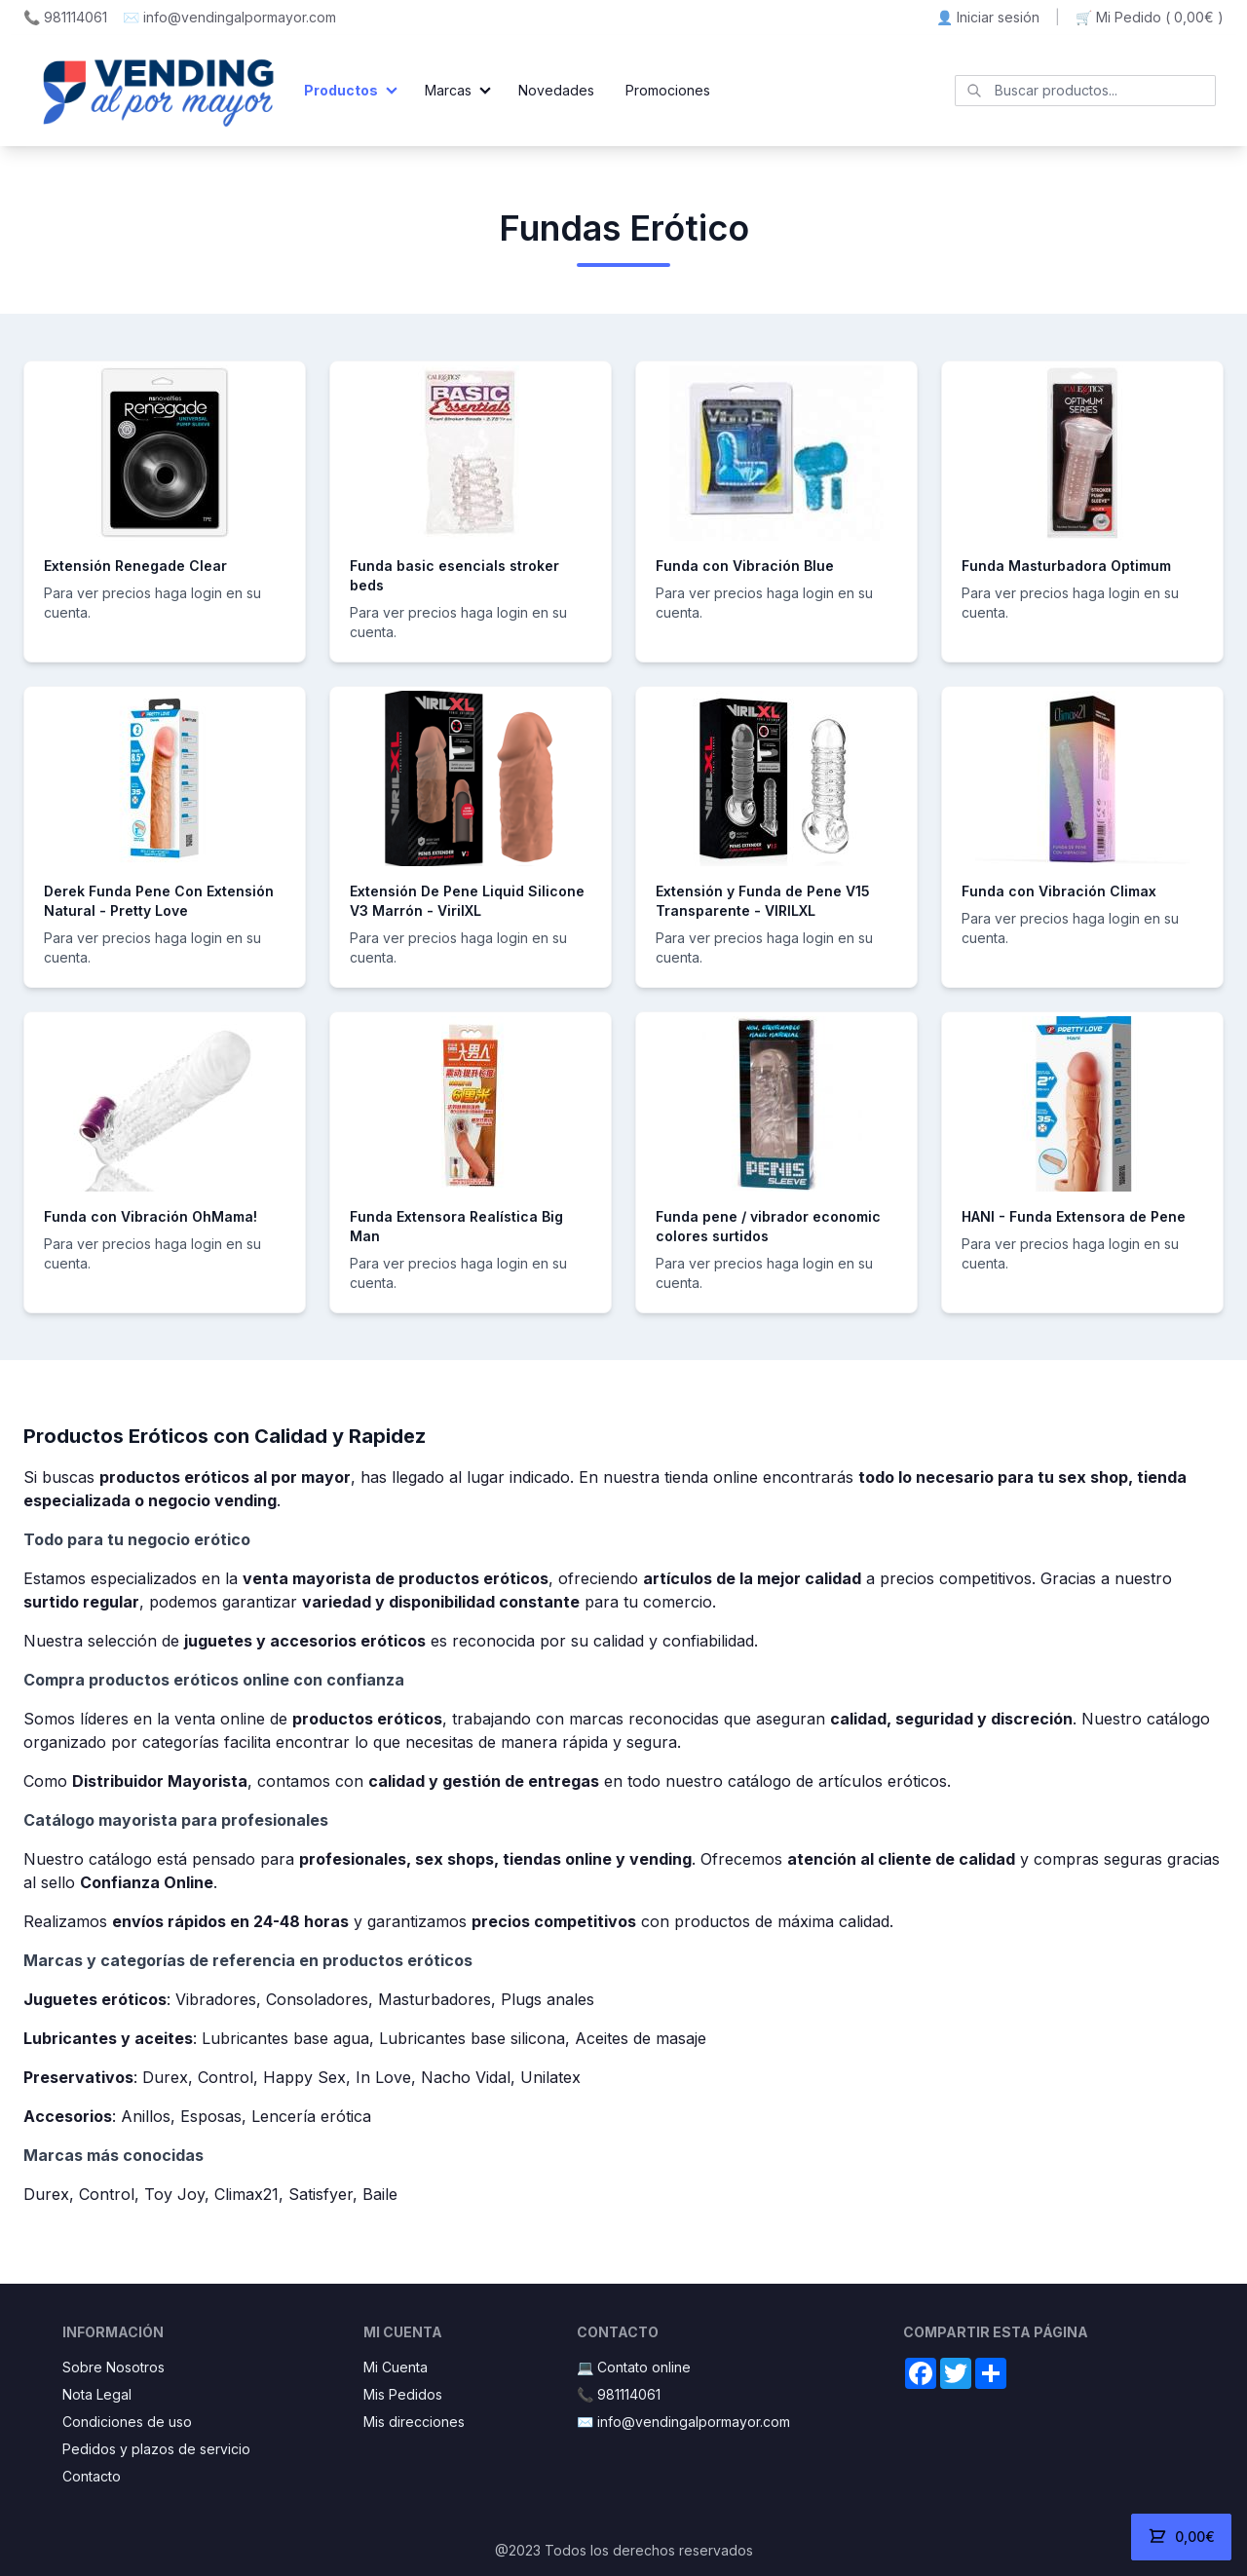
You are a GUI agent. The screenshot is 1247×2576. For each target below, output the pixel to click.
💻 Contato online (634, 2367)
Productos (341, 90)
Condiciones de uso (127, 2421)
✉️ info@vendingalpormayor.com (229, 17)
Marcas (448, 90)
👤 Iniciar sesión (987, 17)
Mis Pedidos (402, 2394)
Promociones (667, 90)
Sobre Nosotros (113, 2367)
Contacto (91, 2476)
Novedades (556, 90)
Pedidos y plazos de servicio (156, 2449)
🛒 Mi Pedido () (1150, 17)
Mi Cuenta (395, 2367)
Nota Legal (97, 2394)
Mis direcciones (414, 2421)
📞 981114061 (65, 17)
